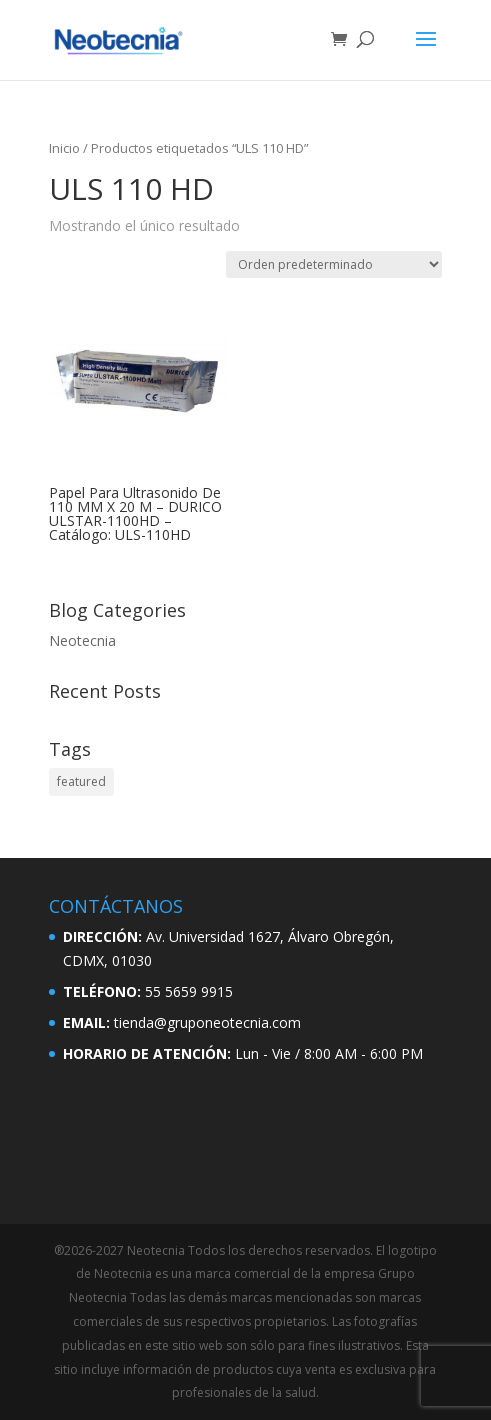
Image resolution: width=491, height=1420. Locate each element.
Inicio (64, 148)
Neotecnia (82, 640)
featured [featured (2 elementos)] (81, 781)
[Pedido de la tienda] (334, 264)
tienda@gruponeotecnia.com (207, 1022)
